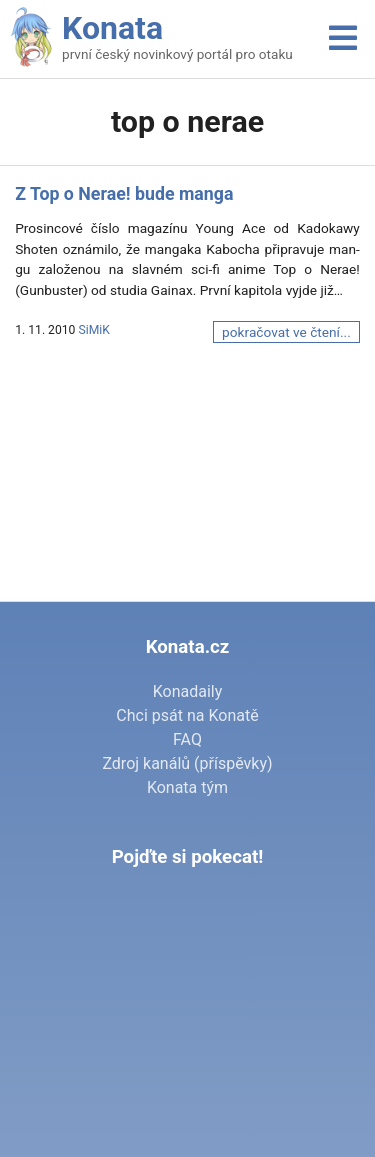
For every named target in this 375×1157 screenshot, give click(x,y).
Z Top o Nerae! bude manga (124, 194)
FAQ (187, 739)
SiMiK (93, 330)
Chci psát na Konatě (187, 715)
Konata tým (187, 787)
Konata (112, 28)
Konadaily (188, 691)
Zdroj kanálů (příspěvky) (187, 763)
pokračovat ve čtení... (286, 332)
